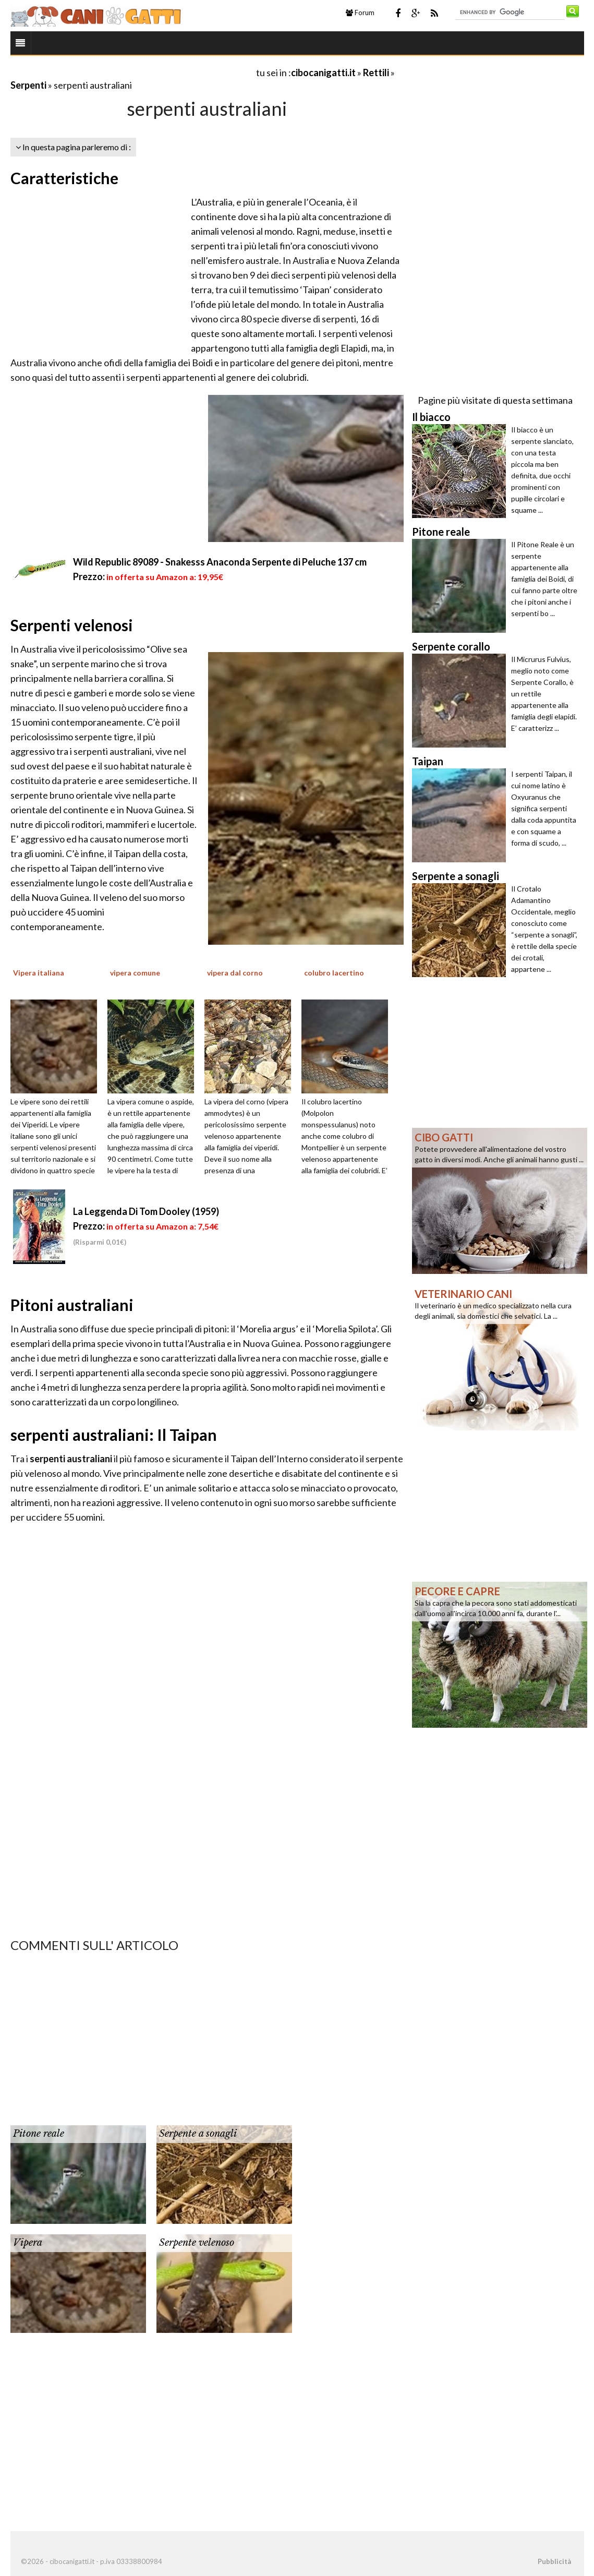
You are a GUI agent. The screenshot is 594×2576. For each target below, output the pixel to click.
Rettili (376, 72)
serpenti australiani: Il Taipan (113, 1434)
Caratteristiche (64, 177)
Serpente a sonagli (198, 2133)
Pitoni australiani (72, 1304)
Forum (360, 12)
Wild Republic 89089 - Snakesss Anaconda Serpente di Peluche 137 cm (220, 562)
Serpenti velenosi (71, 625)
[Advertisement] (132, 72)
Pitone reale (38, 2133)
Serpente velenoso (196, 2242)
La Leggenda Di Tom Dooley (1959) (146, 1211)
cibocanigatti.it (323, 72)
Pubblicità (554, 2561)
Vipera (27, 2242)
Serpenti (28, 85)
